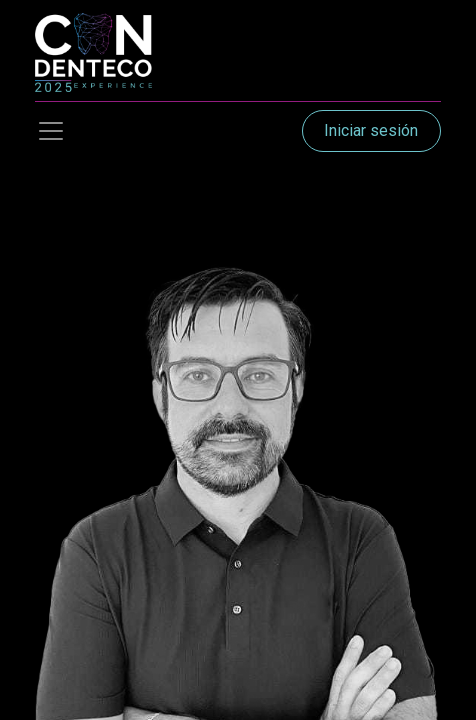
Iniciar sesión (371, 130)
